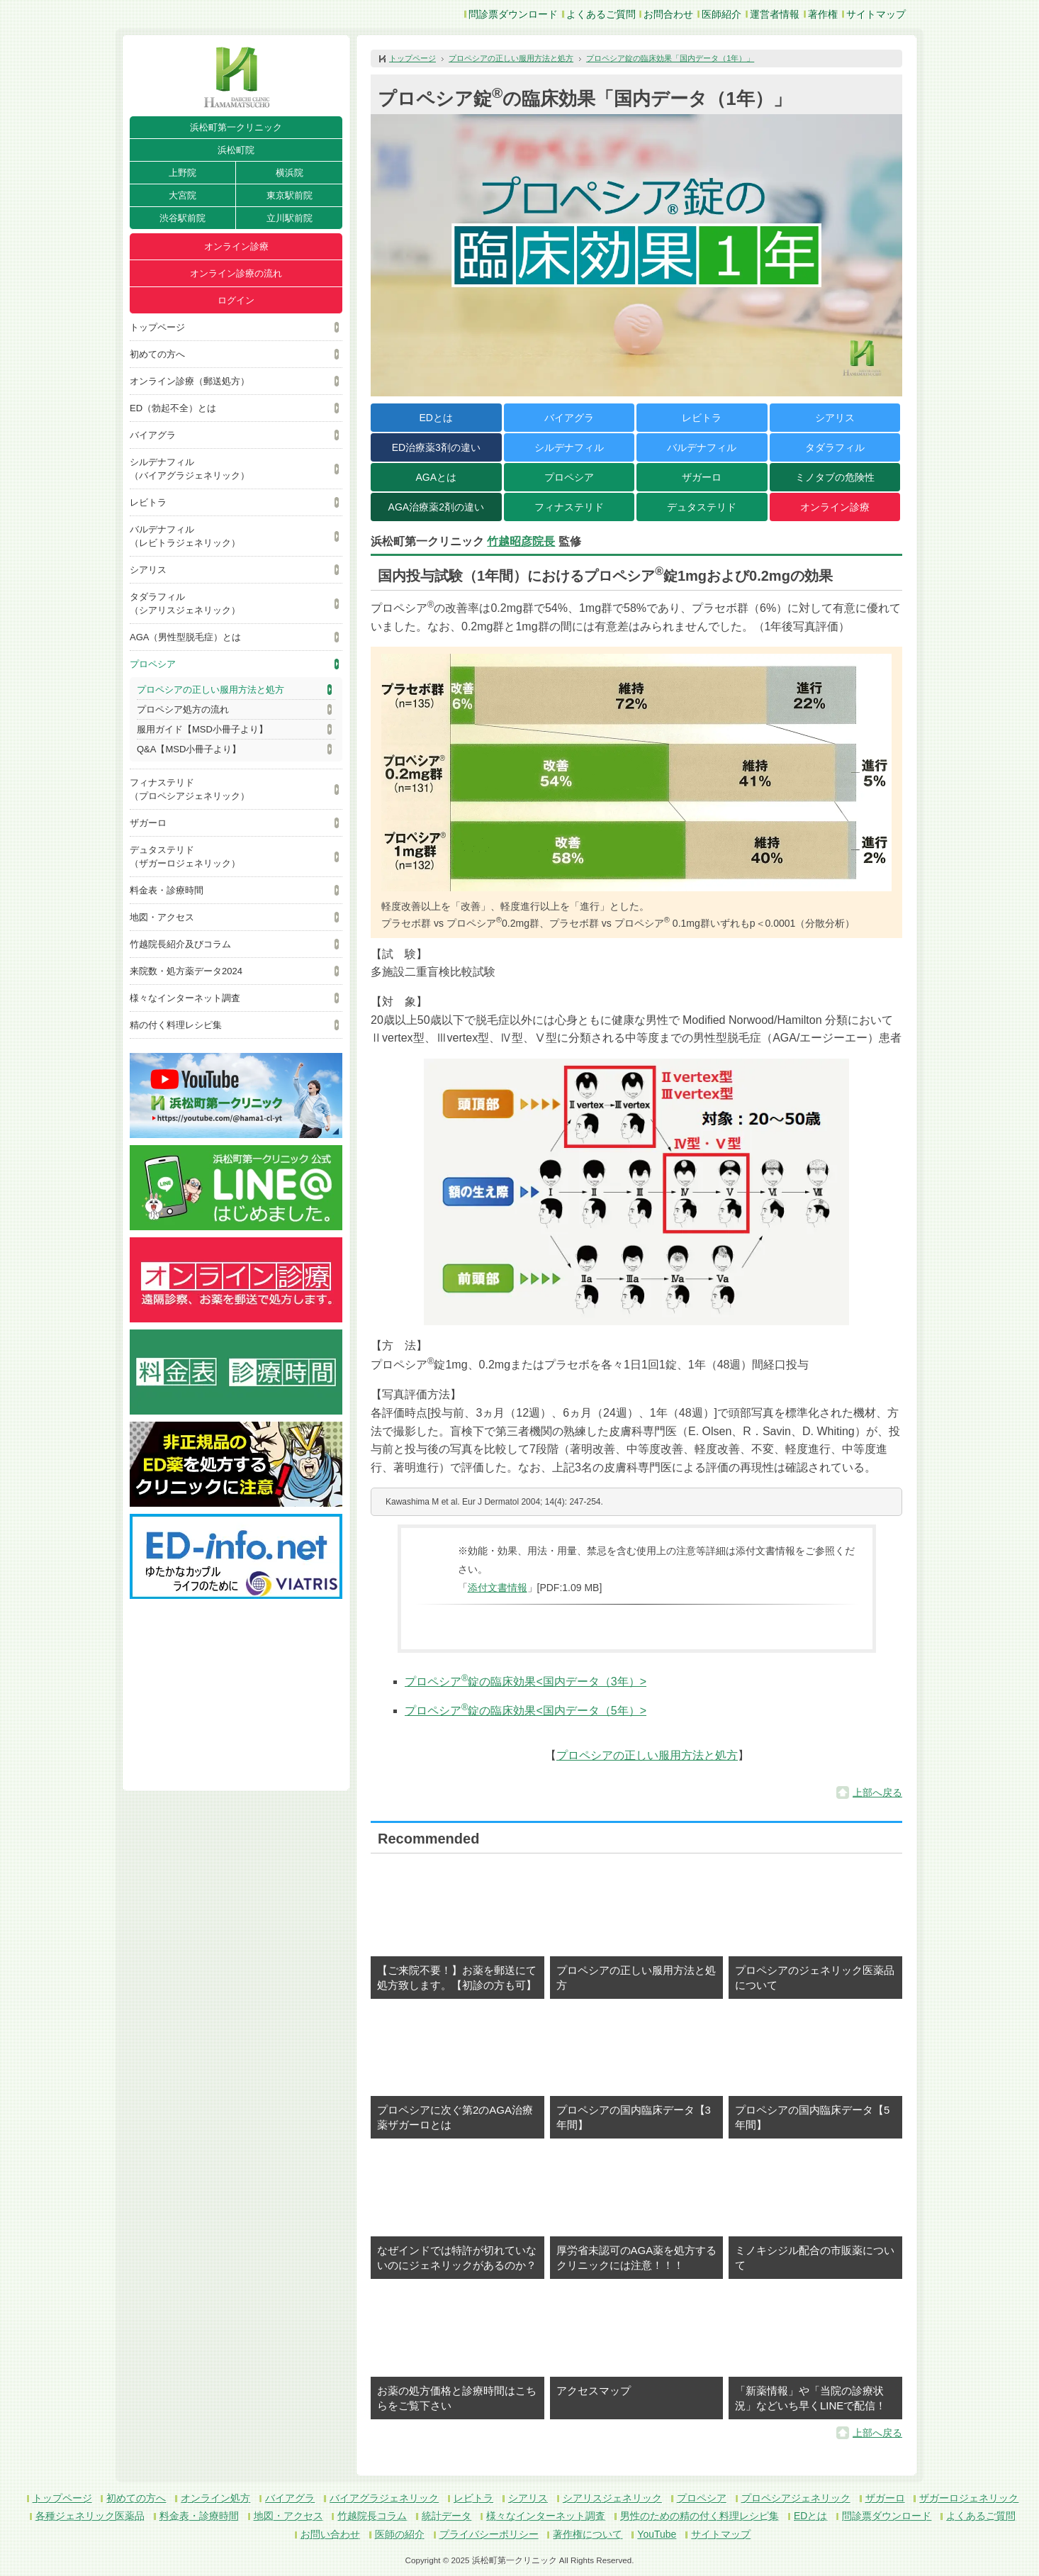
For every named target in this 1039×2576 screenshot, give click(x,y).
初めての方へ (157, 354)
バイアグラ (153, 435)
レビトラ (148, 502)
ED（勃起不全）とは (173, 408)
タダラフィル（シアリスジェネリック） (185, 603)
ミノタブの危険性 (835, 477)
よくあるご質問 (601, 14)
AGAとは (435, 477)
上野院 (182, 172)
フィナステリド (569, 507)
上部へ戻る (877, 1792)
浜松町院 (236, 150)
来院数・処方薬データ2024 (186, 971)
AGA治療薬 (436, 507)
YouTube (656, 2534)
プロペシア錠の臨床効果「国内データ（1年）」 (670, 58)
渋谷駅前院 (182, 218)
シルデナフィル (569, 447)
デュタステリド (701, 507)
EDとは (436, 417)
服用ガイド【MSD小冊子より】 (202, 729)
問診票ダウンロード (513, 14)
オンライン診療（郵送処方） (189, 381)
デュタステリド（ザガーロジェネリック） (185, 856)
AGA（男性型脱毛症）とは (185, 637)
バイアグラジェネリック (384, 2498)
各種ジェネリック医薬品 (90, 2515)
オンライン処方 (215, 2498)
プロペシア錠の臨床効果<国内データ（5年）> (525, 1711)
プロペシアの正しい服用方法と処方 (210, 689)
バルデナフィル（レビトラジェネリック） (185, 536)
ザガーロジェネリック (968, 2498)
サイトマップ (876, 14)
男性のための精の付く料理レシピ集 (699, 2515)
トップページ (157, 327)
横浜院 (289, 172)
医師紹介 (721, 14)
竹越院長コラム (372, 2515)
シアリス (148, 569)
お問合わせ (668, 14)
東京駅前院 (289, 195)
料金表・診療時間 (166, 890)
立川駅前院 (289, 218)
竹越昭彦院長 (521, 541)
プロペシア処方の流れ (183, 709)
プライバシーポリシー (489, 2534)
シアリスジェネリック (612, 2498)
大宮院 (182, 195)
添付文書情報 (497, 1587)
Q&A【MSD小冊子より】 (189, 749)
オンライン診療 (236, 246)
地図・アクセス (162, 917)
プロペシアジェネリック (795, 2498)
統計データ (446, 2515)
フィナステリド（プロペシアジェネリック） (189, 789)
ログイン (236, 300)
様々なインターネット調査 (185, 998)
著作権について (587, 2534)
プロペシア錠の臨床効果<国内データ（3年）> (525, 1681)
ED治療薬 (436, 447)
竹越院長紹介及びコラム (180, 944)
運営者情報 (774, 14)
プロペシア (153, 664)
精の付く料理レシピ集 (176, 1025)
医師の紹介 (400, 2534)
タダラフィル (835, 447)
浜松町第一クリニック (236, 127)
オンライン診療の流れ (236, 273)
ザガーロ (148, 823)
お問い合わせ (330, 2534)
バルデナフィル (701, 447)
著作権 (823, 14)
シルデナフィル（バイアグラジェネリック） (189, 469)
